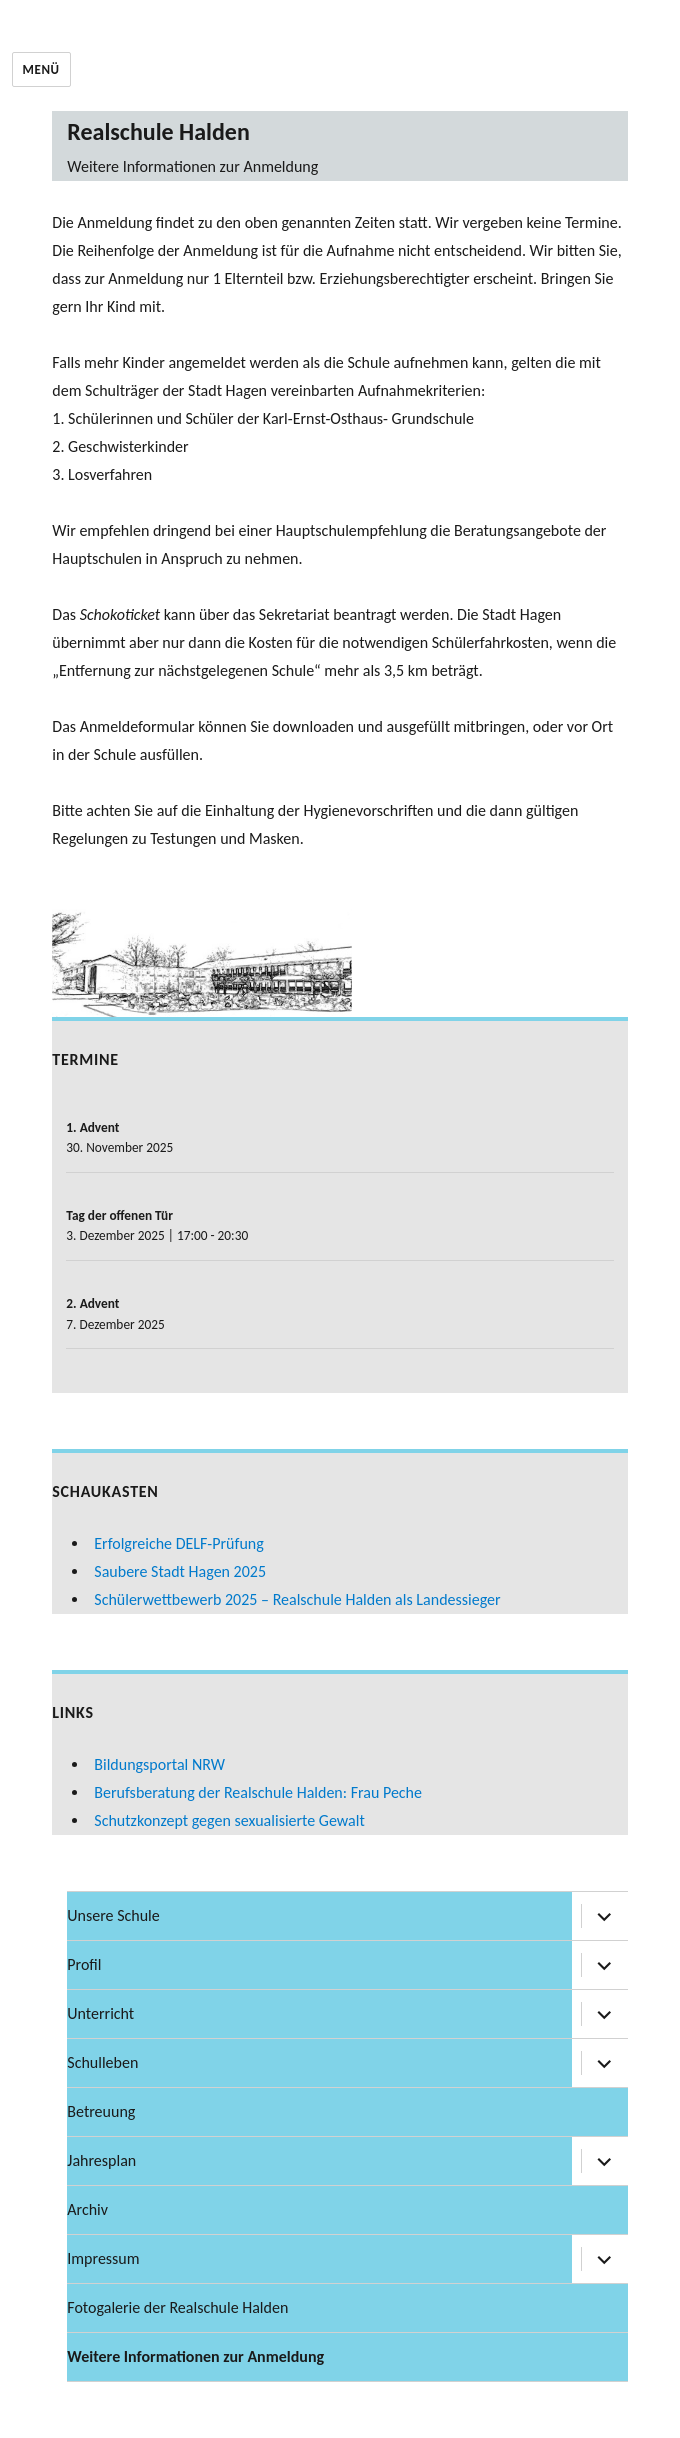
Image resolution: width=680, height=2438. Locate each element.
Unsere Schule (113, 1915)
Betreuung (101, 2111)
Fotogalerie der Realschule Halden (177, 2307)
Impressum (103, 2258)
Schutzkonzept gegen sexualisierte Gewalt (229, 1820)
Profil (84, 1964)
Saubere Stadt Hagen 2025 (180, 1571)
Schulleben (102, 2062)
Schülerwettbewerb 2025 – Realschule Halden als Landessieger (297, 1599)
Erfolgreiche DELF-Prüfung (178, 1543)
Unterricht (100, 2013)
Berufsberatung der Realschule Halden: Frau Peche (258, 1792)
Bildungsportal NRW (159, 1764)
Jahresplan (101, 2160)
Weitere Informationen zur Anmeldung (195, 2356)
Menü (41, 69)
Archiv (87, 2209)
